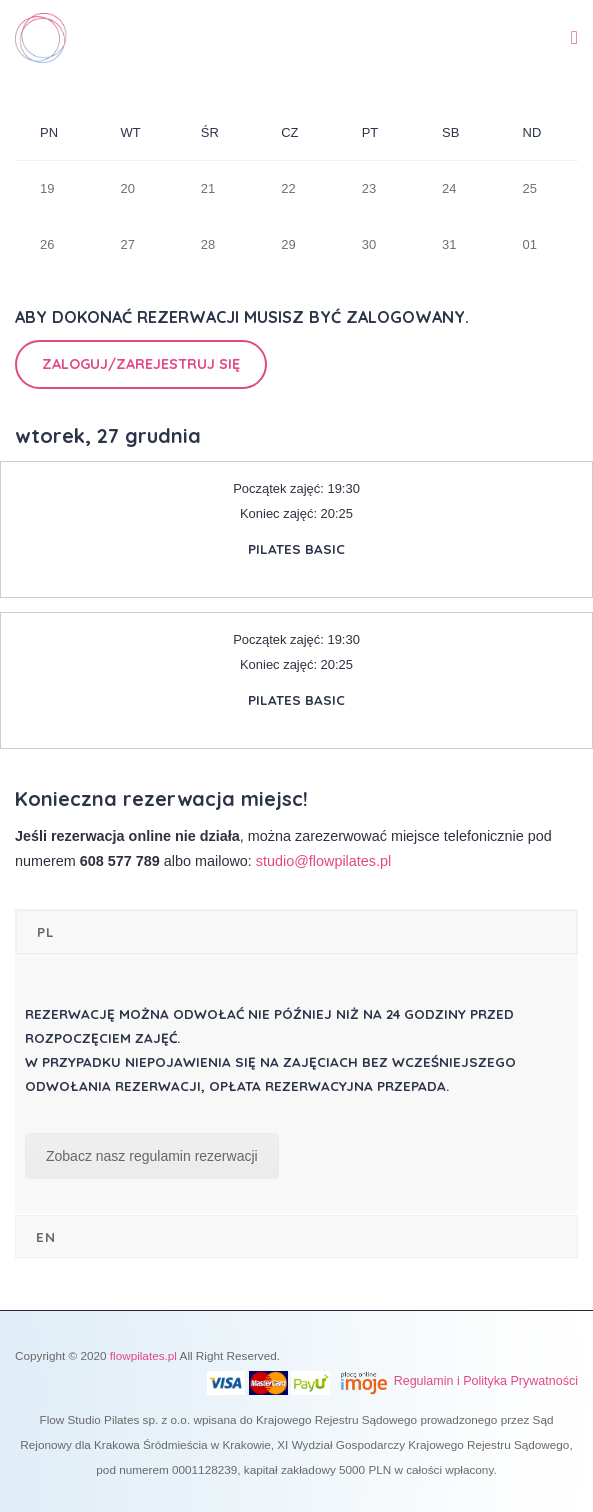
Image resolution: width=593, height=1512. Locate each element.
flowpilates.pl (143, 1355)
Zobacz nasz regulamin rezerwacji (152, 1156)
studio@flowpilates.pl (323, 861)
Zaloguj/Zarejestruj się (141, 364)
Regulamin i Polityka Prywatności (486, 1381)
